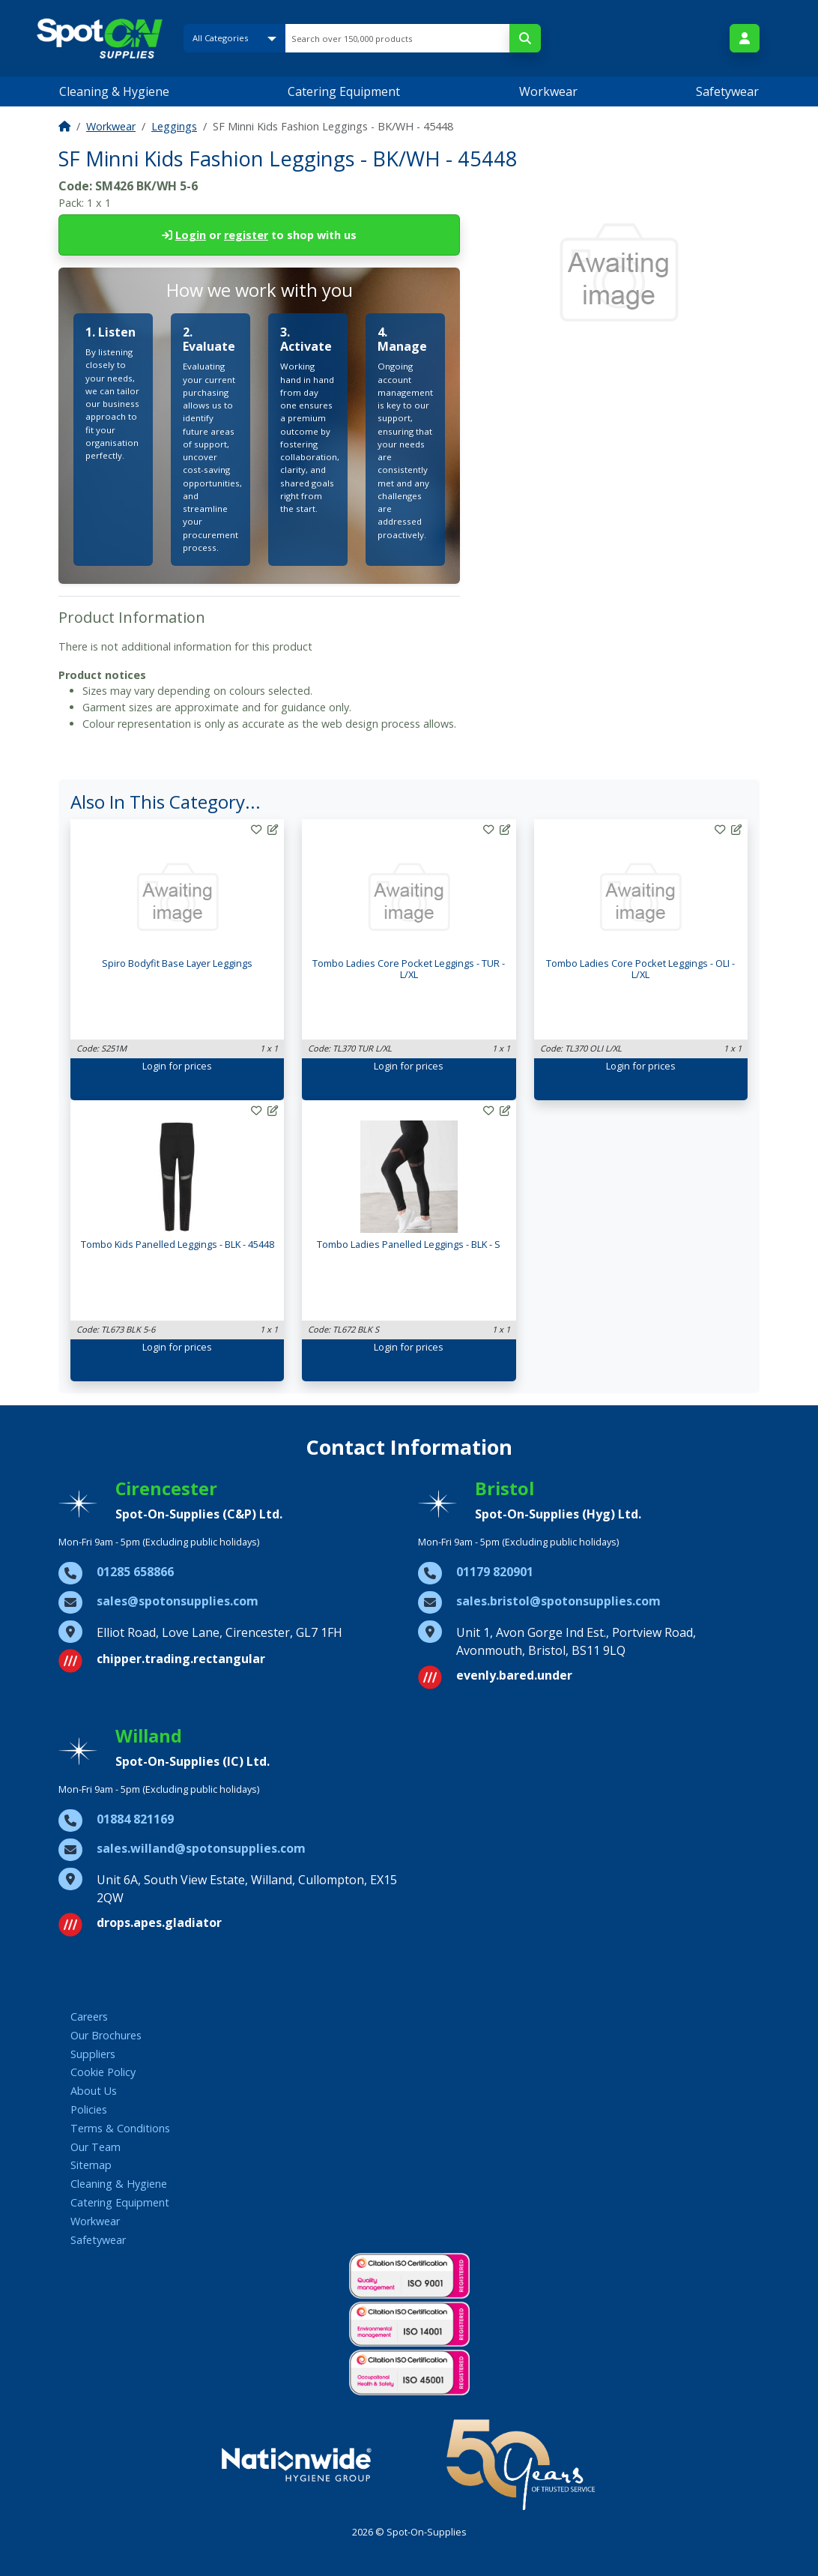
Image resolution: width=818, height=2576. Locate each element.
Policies (88, 2109)
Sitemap (91, 2165)
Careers (89, 2016)
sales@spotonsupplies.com (177, 1601)
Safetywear (727, 91)
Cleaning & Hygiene (114, 91)
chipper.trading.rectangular (181, 1658)
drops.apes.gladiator (159, 1922)
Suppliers (92, 2054)
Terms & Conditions (120, 2128)
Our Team (95, 2147)
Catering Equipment (344, 91)
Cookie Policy (103, 2072)
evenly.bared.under (514, 1675)
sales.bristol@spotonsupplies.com (558, 1601)
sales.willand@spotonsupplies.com (201, 1848)
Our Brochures (106, 2035)
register (246, 235)
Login (190, 235)
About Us (93, 2091)
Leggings (174, 126)
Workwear (548, 91)
